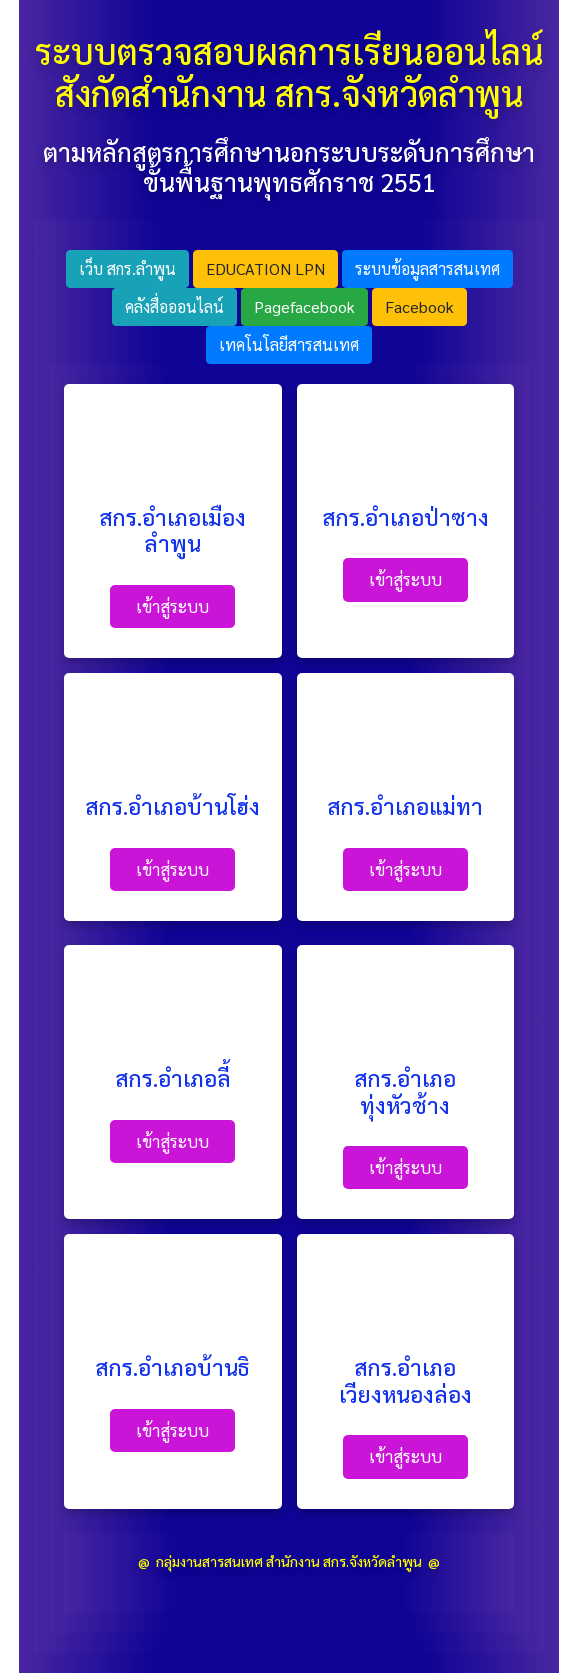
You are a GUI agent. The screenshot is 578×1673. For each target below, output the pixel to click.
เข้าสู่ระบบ (172, 606)
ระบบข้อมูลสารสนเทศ (427, 268)
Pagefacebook (304, 306)
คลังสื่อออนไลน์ (174, 306)
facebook (419, 306)
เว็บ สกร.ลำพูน (127, 268)
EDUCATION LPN (265, 268)
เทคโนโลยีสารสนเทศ (289, 344)
